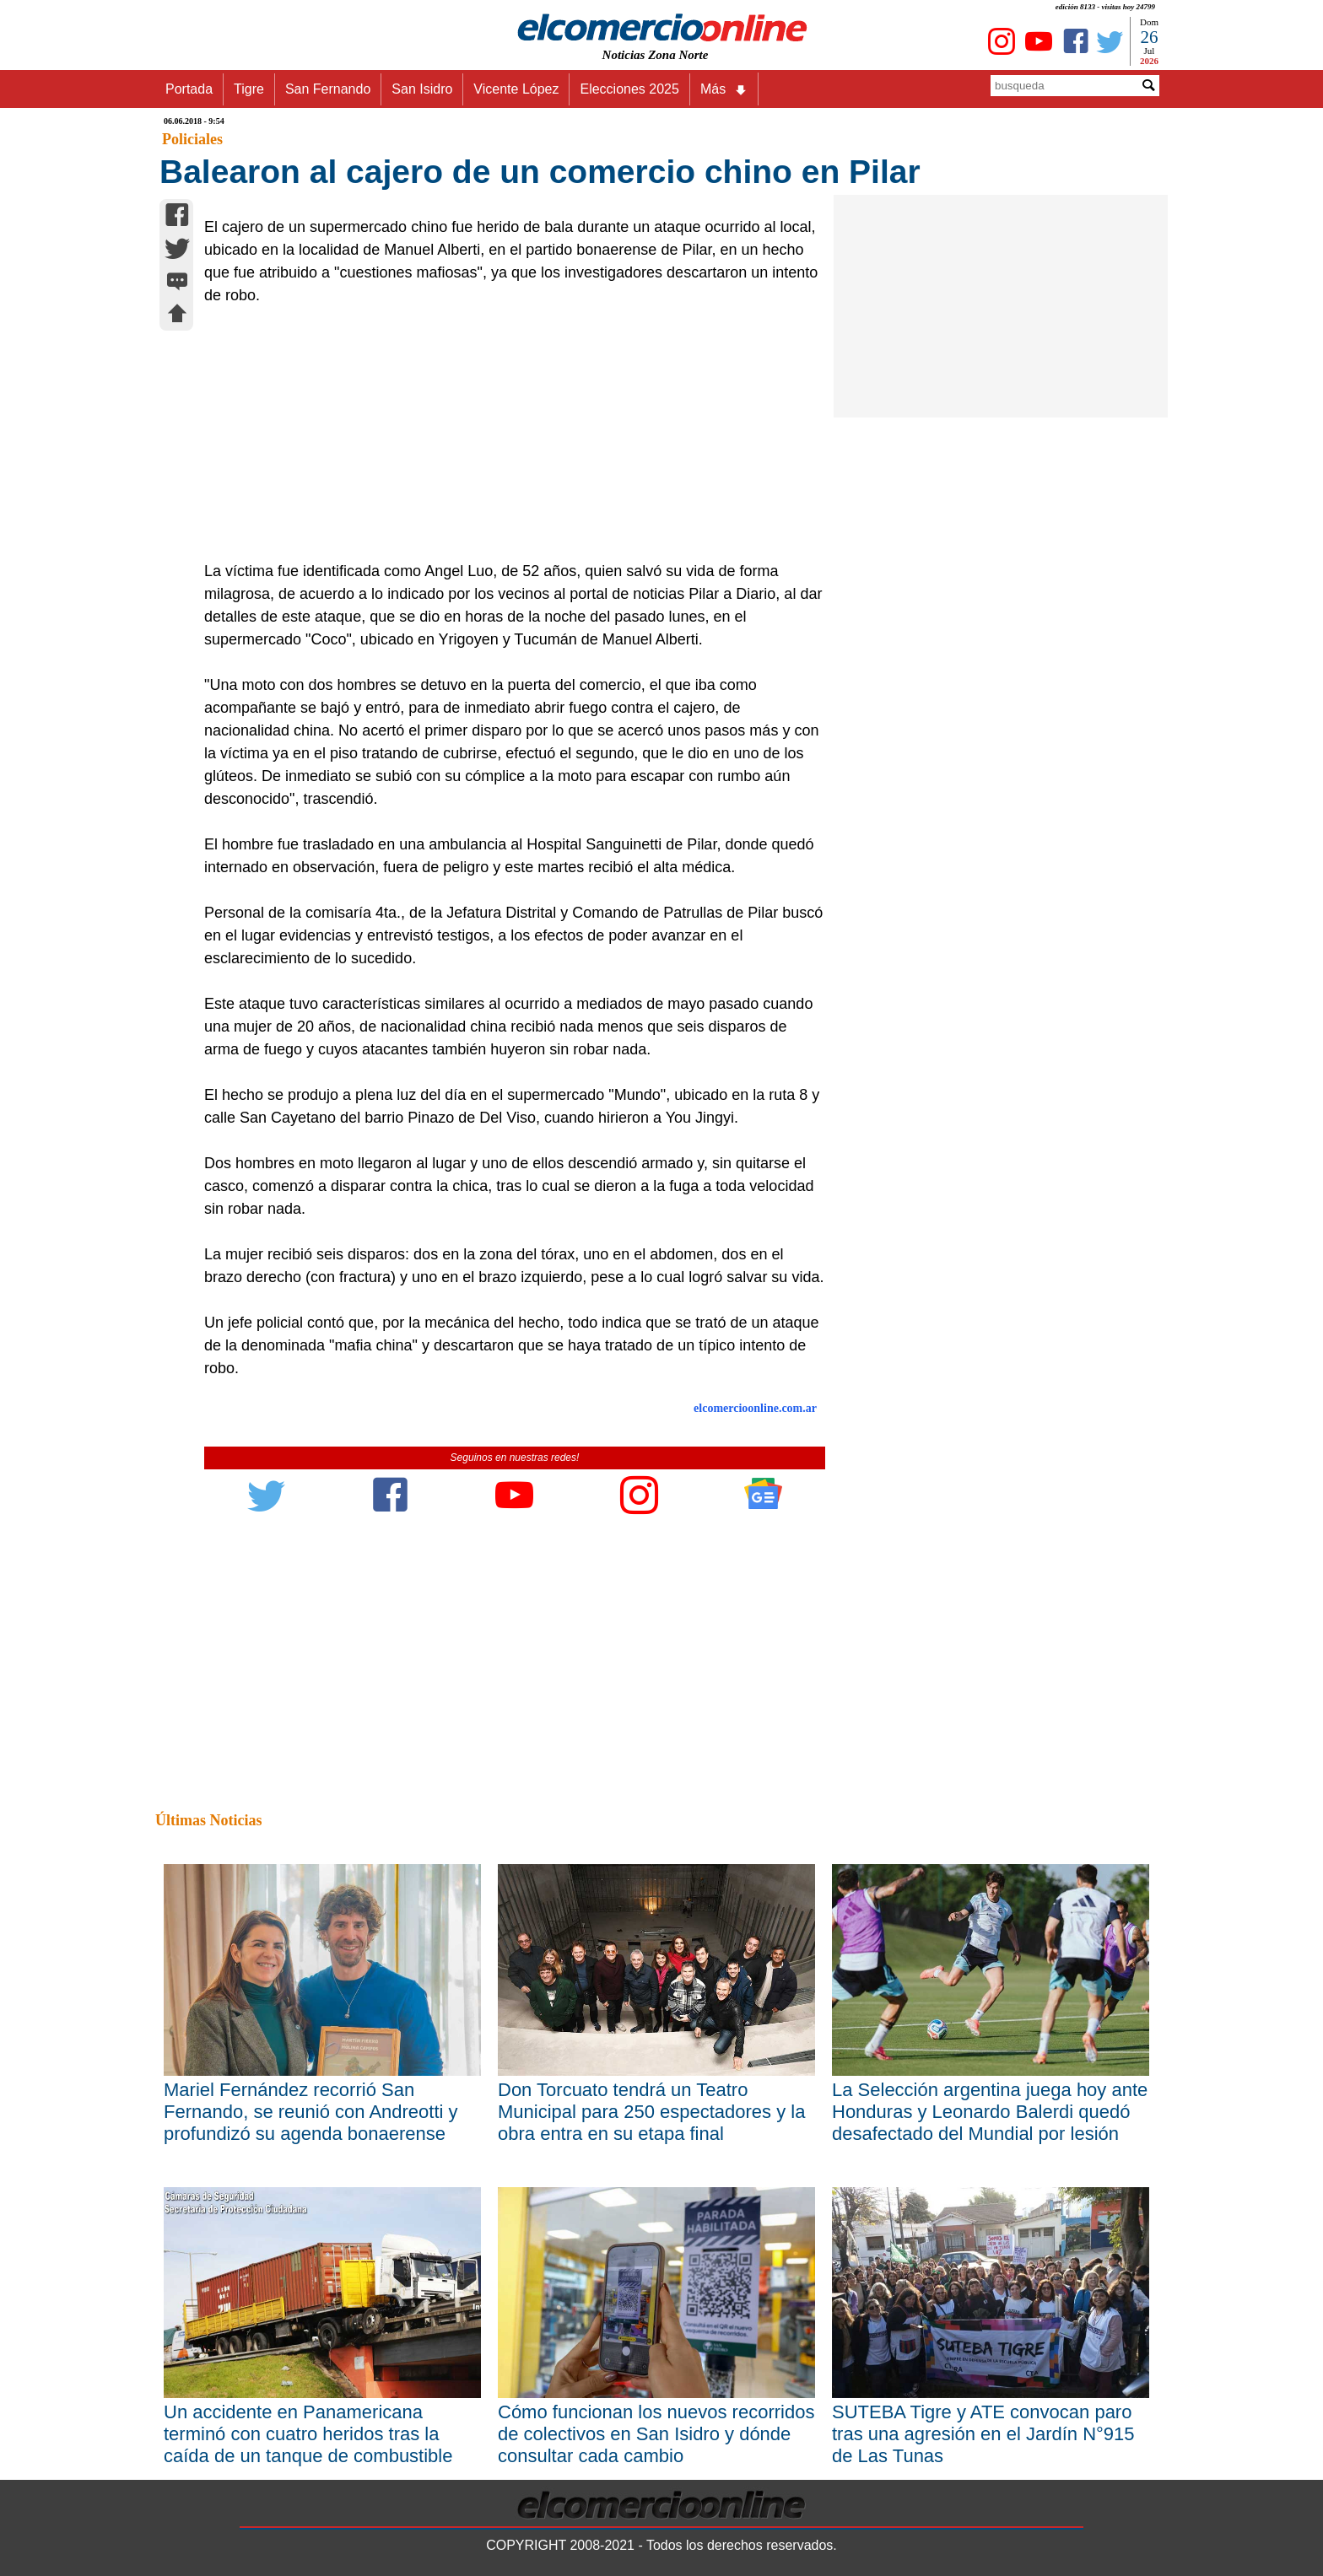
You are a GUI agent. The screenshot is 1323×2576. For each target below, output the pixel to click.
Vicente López (516, 89)
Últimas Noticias (208, 1820)
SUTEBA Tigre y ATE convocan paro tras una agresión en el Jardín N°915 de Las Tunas (983, 2433)
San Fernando (327, 89)
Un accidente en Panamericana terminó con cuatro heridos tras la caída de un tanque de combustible (308, 2433)
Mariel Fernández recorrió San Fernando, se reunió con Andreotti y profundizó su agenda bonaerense (311, 2111)
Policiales (192, 139)
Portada (189, 89)
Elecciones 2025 (629, 89)
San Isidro (422, 89)
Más (724, 89)
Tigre (249, 89)
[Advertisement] (505, 433)
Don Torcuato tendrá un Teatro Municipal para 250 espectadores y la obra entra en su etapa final (651, 2111)
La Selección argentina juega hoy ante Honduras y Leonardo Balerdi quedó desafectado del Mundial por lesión (990, 2111)
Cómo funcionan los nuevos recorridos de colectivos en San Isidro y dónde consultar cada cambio (656, 2433)
